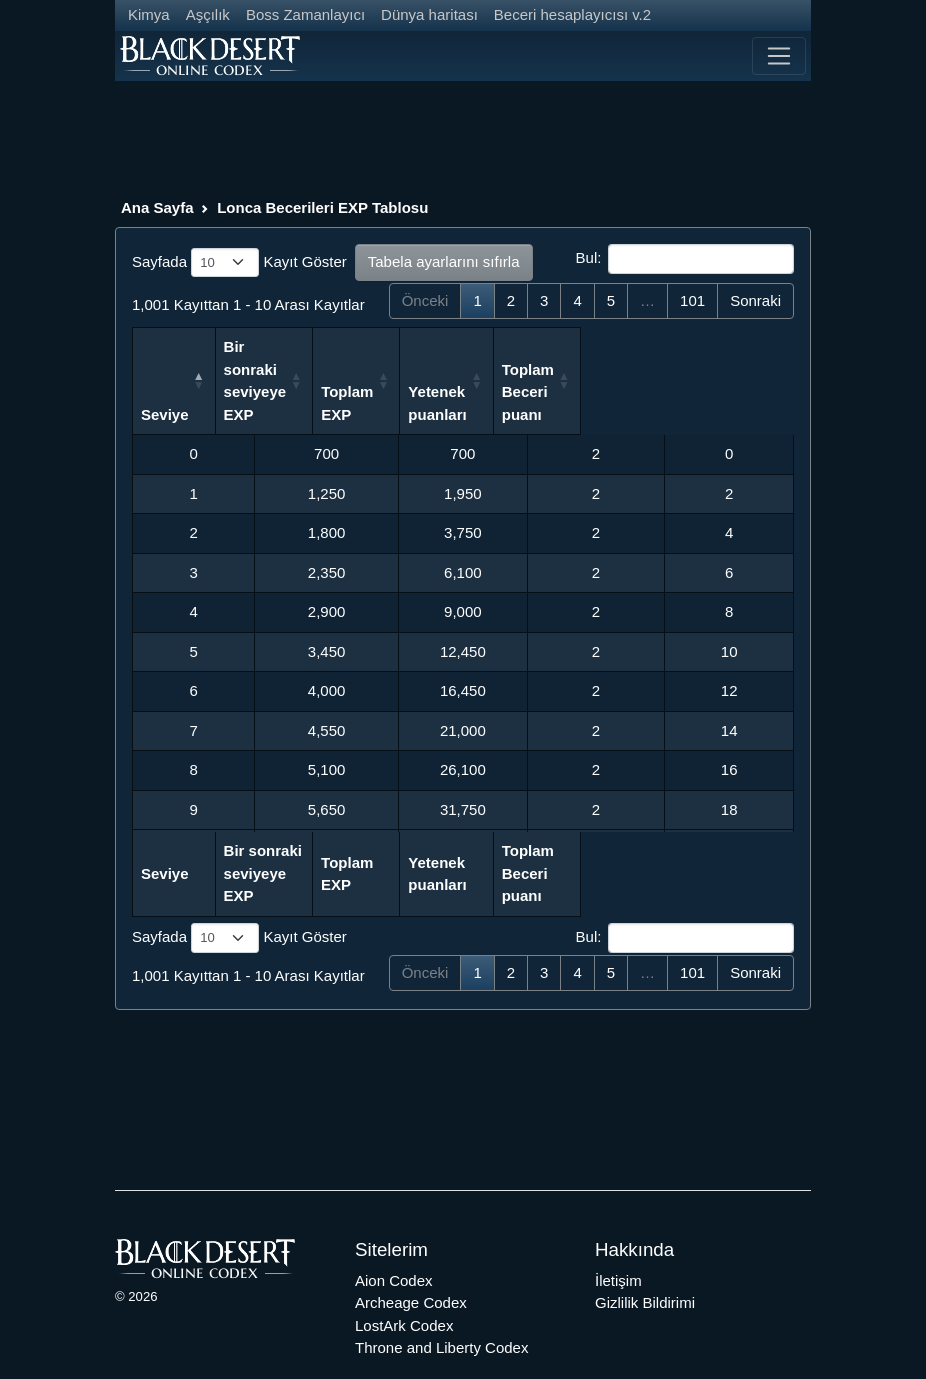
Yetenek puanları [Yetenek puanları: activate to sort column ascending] (573, 381)
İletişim (618, 1235)
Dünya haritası (429, 14)
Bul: (685, 259)
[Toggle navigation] (779, 56)
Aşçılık (208, 14)
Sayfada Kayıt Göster (239, 263)
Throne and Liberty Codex (441, 1302)
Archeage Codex (411, 1257)
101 (692, 300)
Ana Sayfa (157, 207)
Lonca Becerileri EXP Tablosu (322, 207)
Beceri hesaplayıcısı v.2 (572, 14)
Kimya (149, 14)
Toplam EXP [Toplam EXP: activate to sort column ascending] (444, 391)
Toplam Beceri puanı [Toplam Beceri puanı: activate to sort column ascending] (704, 369)
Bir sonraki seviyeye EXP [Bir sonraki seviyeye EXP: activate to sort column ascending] (310, 381)
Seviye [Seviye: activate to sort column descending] (165, 391)
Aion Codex (394, 1235)
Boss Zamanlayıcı (305, 14)
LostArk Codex (404, 1280)
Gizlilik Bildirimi (645, 1257)
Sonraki (755, 300)
